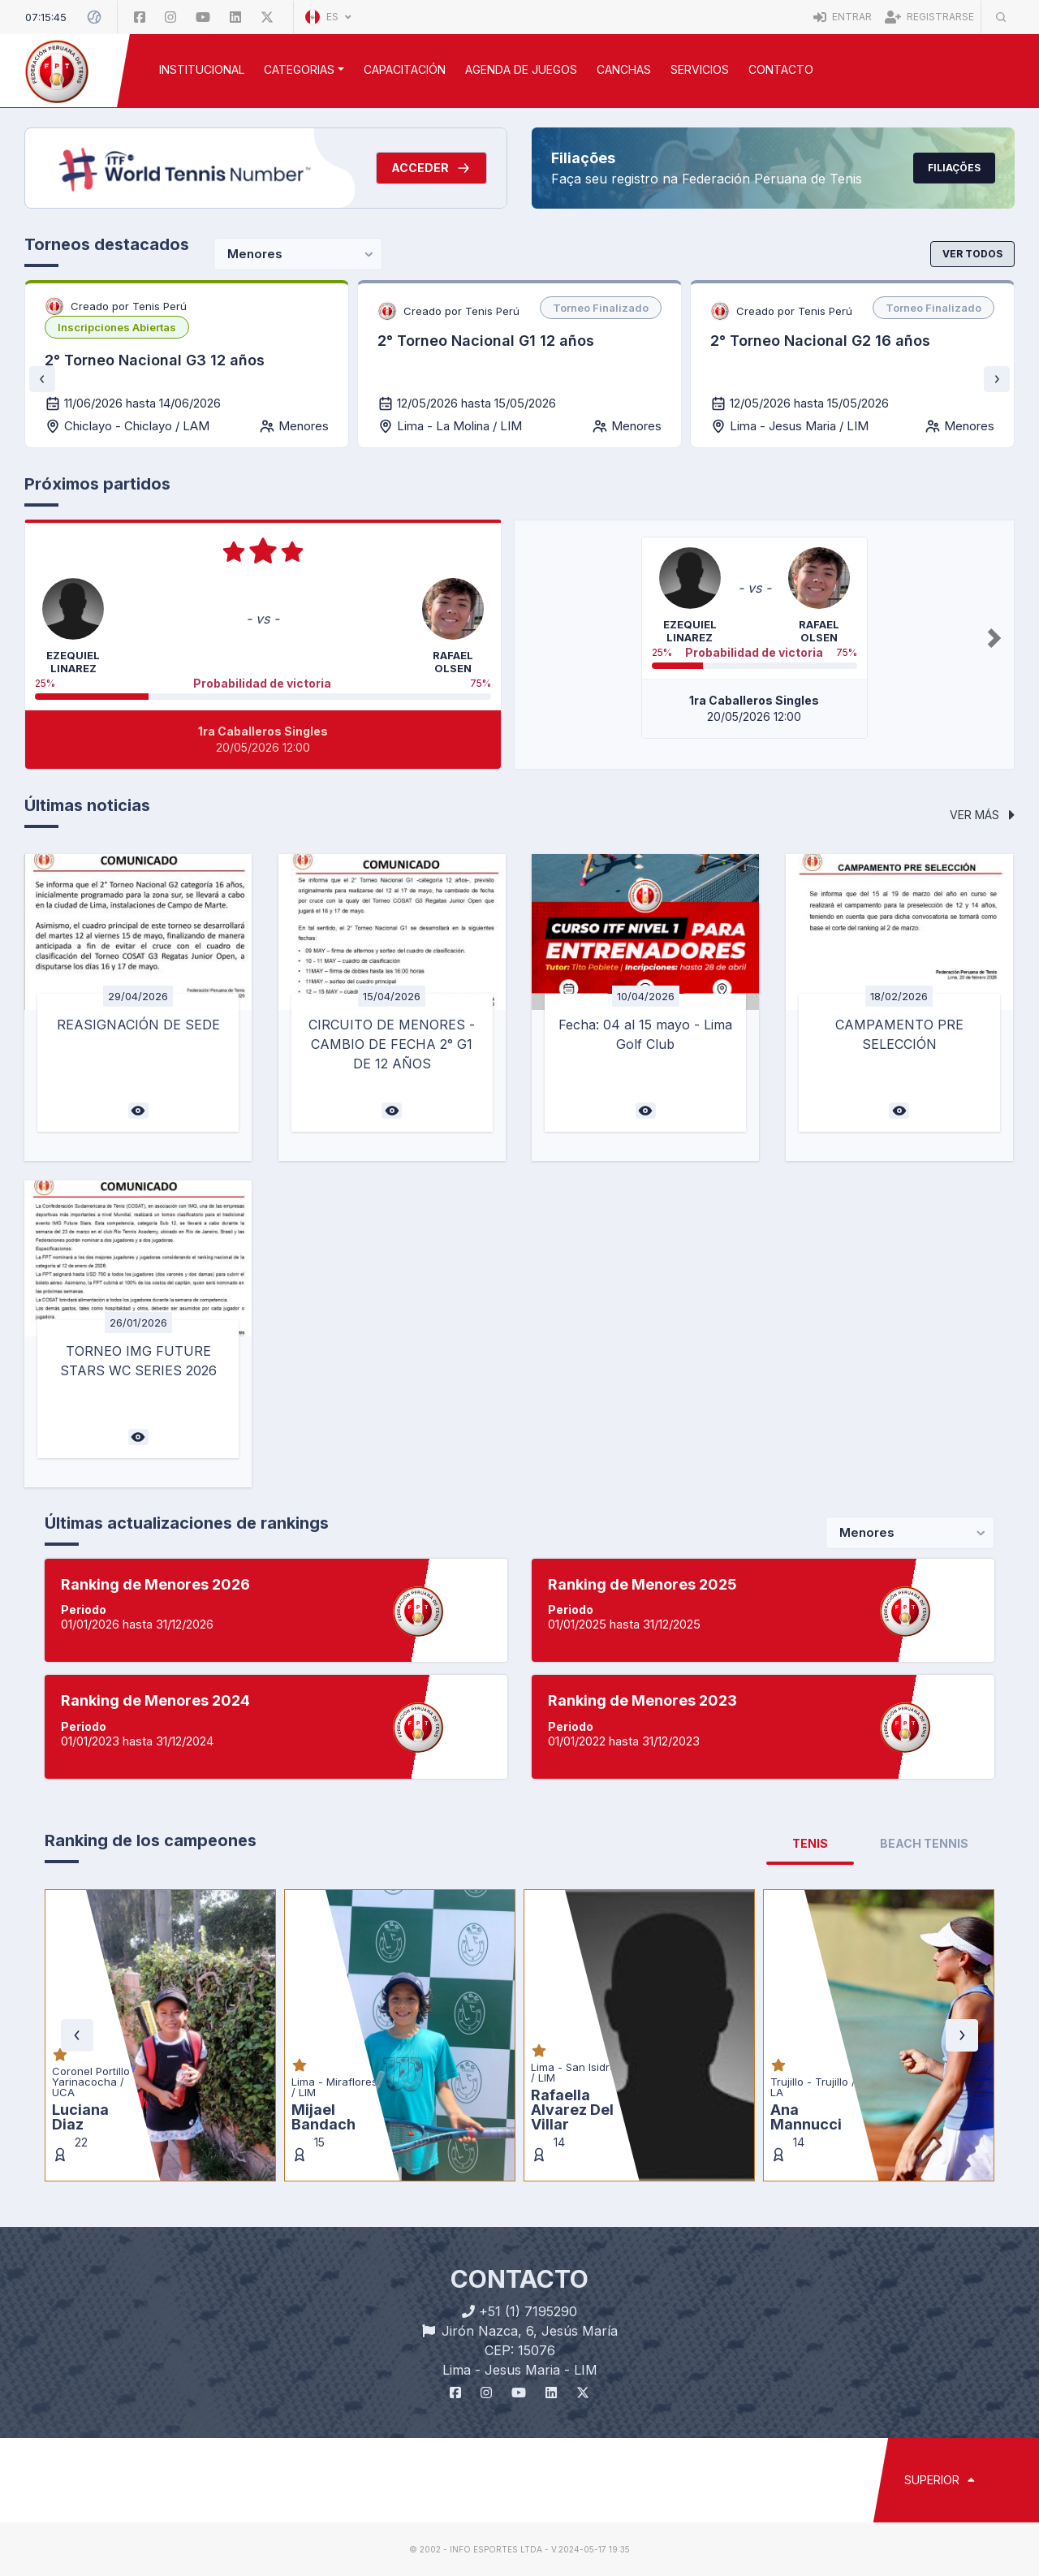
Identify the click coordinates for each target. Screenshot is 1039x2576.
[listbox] (117, 327)
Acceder (431, 168)
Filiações (954, 168)
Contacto (780, 69)
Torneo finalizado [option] (601, 307)
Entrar (842, 17)
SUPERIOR (939, 2480)
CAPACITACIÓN (405, 69)
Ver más (982, 815)
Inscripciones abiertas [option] (117, 327)
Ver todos (972, 254)
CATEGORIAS (299, 69)
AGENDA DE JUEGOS (521, 69)
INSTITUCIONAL (201, 69)
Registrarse (929, 17)
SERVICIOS (699, 69)
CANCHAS (624, 69)
